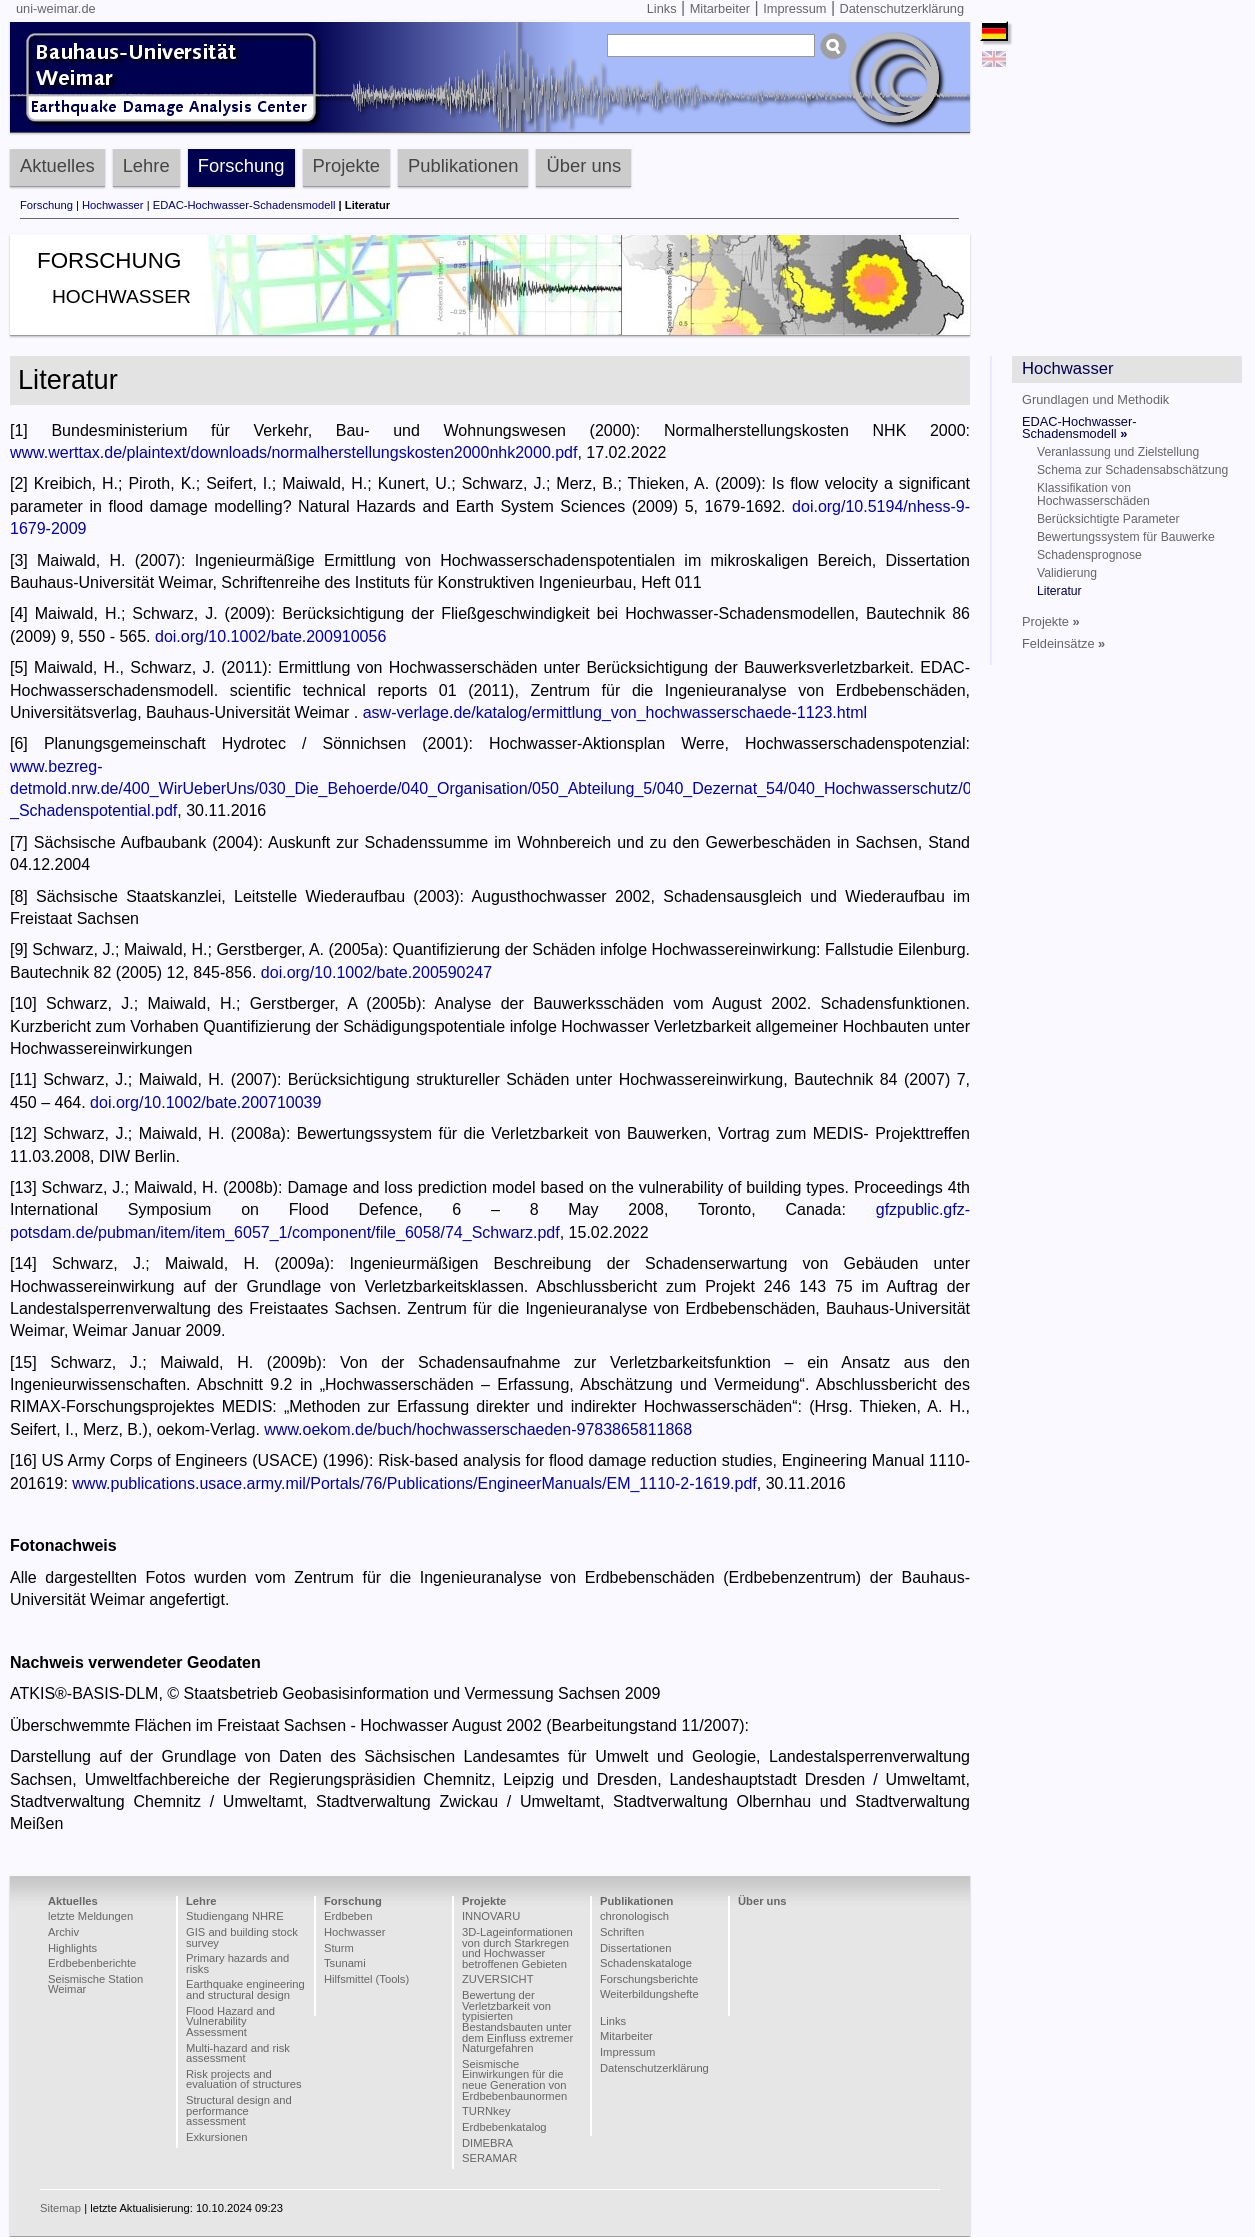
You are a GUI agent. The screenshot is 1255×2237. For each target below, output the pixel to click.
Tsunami (345, 1963)
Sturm (339, 1948)
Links (662, 8)
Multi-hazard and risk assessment (238, 2053)
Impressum (794, 8)
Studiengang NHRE (235, 1916)
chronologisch (634, 1916)
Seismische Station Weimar (95, 1984)
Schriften (622, 1932)
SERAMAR (489, 2158)
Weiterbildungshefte (649, 1994)
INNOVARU (491, 1916)
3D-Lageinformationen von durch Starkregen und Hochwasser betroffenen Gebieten (517, 1948)
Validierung (1067, 573)
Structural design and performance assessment (239, 2110)
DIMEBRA (487, 2143)
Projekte (346, 165)
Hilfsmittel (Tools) (366, 1979)
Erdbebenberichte (92, 1963)
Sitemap (60, 2208)
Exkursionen (217, 2137)
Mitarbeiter (720, 8)
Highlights (72, 1948)
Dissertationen (636, 1948)
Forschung (241, 165)
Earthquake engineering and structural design (245, 1989)
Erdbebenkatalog (504, 2127)
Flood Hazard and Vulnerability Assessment (230, 2021)
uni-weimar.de (56, 8)
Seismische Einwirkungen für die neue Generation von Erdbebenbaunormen (514, 2080)
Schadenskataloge (646, 1963)
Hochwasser (113, 205)
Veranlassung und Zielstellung (1118, 452)
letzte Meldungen (90, 1916)
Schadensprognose (1089, 555)
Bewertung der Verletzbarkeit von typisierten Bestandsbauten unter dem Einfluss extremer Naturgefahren (517, 2021)
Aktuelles (57, 165)
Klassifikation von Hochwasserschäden (1093, 494)
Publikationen (463, 165)
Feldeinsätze (1063, 643)
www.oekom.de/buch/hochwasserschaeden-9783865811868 (478, 1429)
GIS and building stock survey (242, 1937)
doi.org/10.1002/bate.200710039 (205, 1102)
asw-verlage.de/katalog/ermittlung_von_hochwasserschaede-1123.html (615, 712)
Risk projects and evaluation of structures (244, 2079)
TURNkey (486, 2111)
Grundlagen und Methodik (1095, 399)
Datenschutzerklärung (902, 8)
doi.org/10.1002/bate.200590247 (376, 972)
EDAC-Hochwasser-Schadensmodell (244, 205)
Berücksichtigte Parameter (1108, 519)
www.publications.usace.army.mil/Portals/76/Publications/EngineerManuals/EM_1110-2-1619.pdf (414, 1483)
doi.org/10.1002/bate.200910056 (270, 636)
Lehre (146, 165)
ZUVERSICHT (497, 1979)
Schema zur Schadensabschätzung (1132, 470)
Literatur (1059, 591)
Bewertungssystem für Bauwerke (1126, 537)
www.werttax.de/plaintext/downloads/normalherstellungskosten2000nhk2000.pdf (293, 452)
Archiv (63, 1932)
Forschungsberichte (649, 1979)
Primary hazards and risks (237, 1963)
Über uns (583, 165)
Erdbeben (348, 1916)
